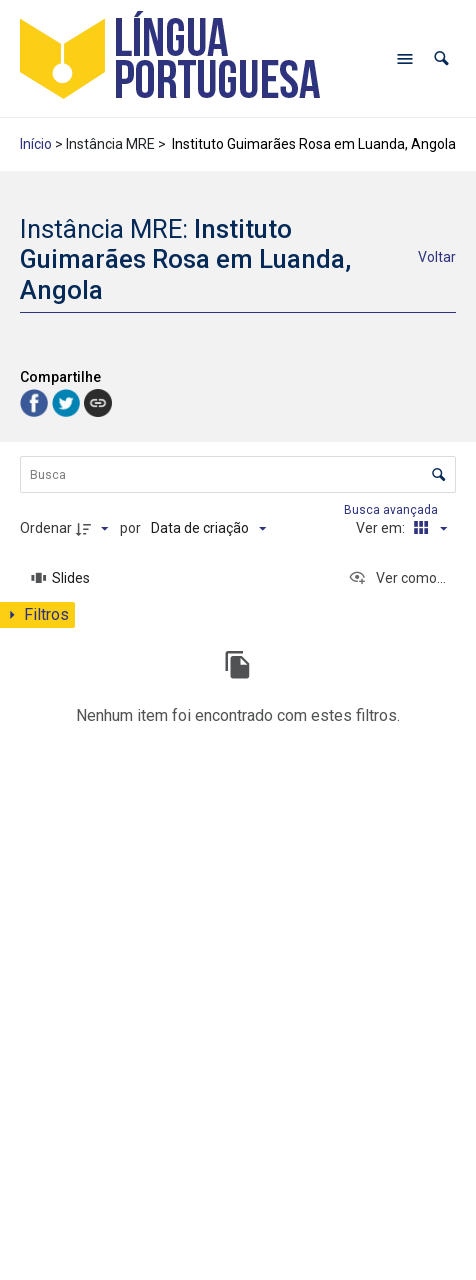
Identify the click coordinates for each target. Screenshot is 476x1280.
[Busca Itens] (238, 474)
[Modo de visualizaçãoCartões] (427, 528)
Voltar (437, 257)
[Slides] (61, 578)
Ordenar (46, 528)
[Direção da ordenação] (95, 528)
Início (36, 144)
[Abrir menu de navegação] (405, 59)
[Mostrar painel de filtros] (37, 615)
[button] (441, 58)
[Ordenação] (208, 528)
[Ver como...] (397, 578)
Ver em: (382, 528)
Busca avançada (392, 510)
